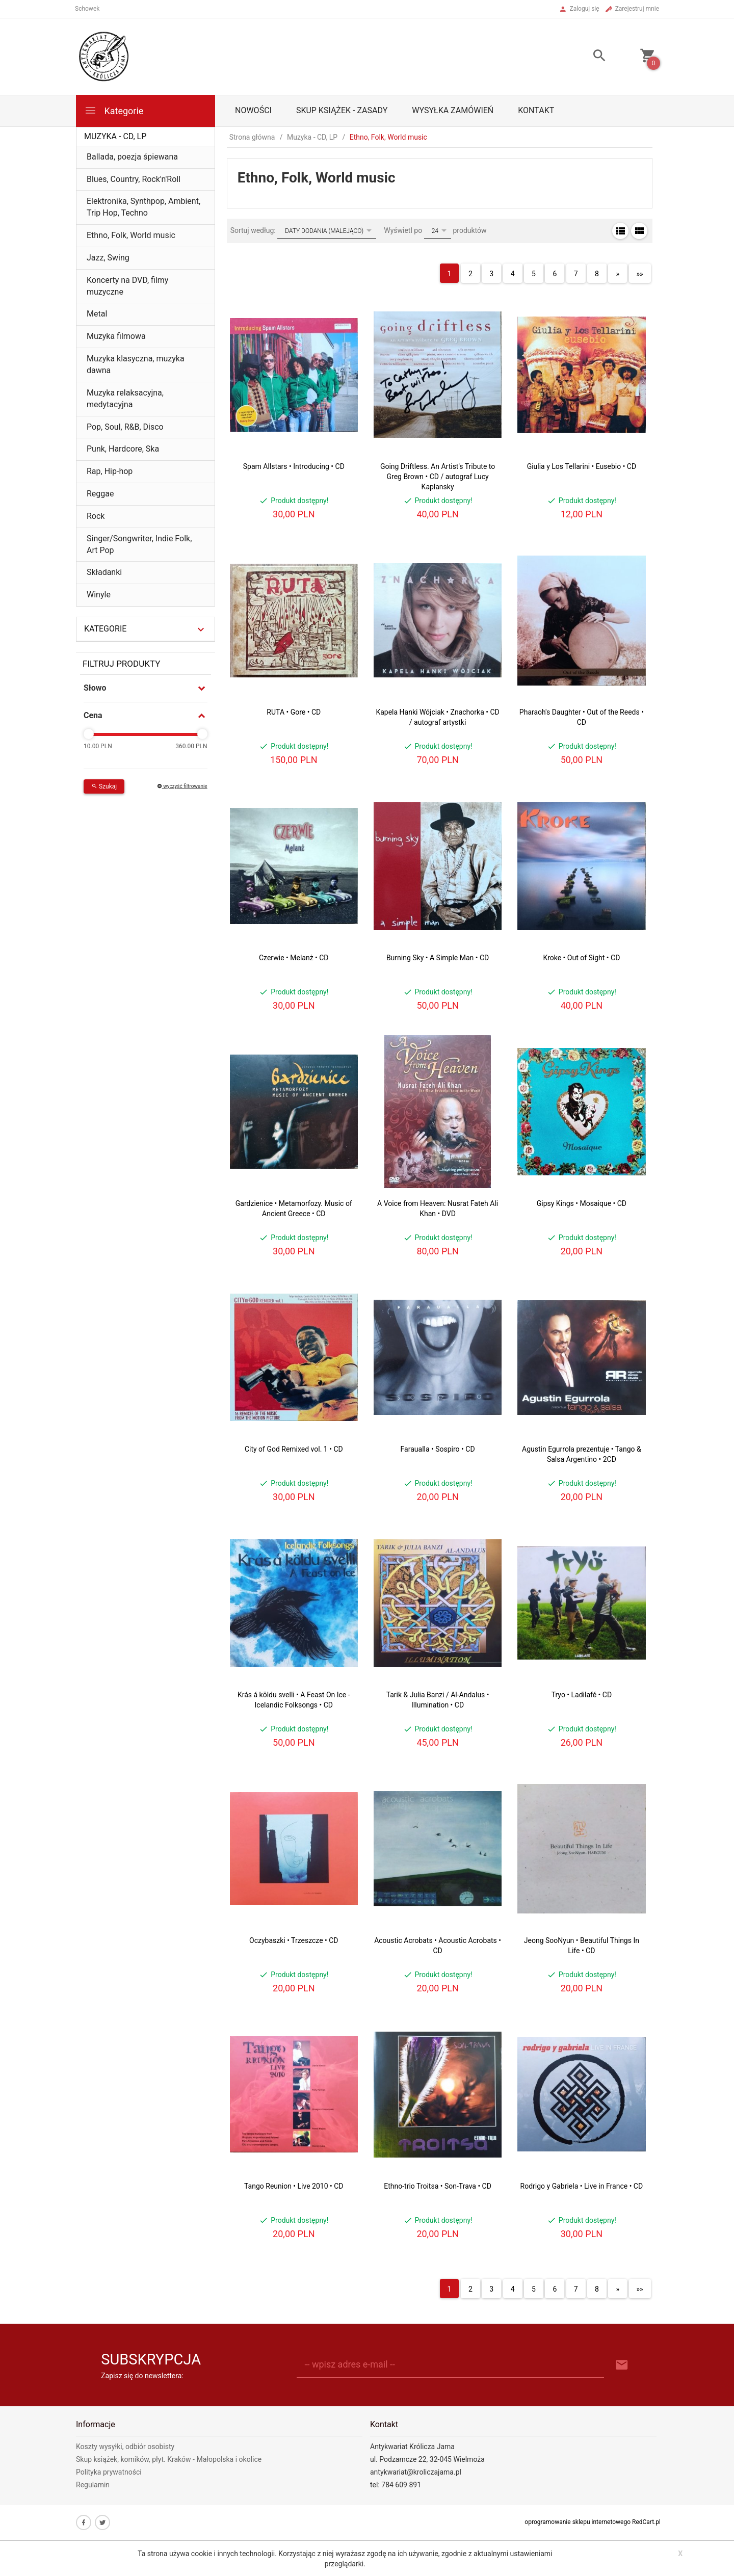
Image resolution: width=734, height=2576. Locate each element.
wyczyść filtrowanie (182, 786)
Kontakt (536, 110)
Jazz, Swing (108, 257)
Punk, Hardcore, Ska (123, 449)
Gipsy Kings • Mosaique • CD (581, 1203)
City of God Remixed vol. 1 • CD (294, 1449)
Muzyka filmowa (116, 336)
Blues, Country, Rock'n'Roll (133, 179)
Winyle (99, 594)
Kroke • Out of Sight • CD (581, 958)
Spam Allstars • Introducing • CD (294, 466)
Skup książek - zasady (341, 110)
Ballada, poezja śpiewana (132, 157)
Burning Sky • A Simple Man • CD (437, 958)
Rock (95, 516)
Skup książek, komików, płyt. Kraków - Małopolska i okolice (168, 2459)
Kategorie (113, 110)
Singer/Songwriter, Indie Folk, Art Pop (139, 544)
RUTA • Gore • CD (294, 712)
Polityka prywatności (109, 2472)
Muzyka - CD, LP (115, 136)
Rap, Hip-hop (110, 471)
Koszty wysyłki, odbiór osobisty (125, 2446)
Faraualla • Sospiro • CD (438, 1449)
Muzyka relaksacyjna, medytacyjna (125, 398)
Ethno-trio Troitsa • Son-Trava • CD (437, 2186)
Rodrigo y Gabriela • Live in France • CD (581, 2186)
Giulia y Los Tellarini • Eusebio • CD (582, 466)
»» (640, 274)
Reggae (100, 493)
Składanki (104, 572)
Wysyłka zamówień (452, 110)
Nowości (253, 110)
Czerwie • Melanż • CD (294, 958)
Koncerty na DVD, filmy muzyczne (127, 286)
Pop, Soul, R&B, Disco (125, 427)
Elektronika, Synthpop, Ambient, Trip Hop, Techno (143, 207)
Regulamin (93, 2485)
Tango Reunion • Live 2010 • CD (294, 2186)
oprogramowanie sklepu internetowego (578, 2522)
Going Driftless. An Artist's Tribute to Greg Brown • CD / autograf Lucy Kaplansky (437, 476)
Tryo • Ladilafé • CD (582, 1695)
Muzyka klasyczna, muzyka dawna (136, 364)
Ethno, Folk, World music (131, 235)
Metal (97, 314)
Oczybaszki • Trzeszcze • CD (293, 1940)
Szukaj (104, 786)
